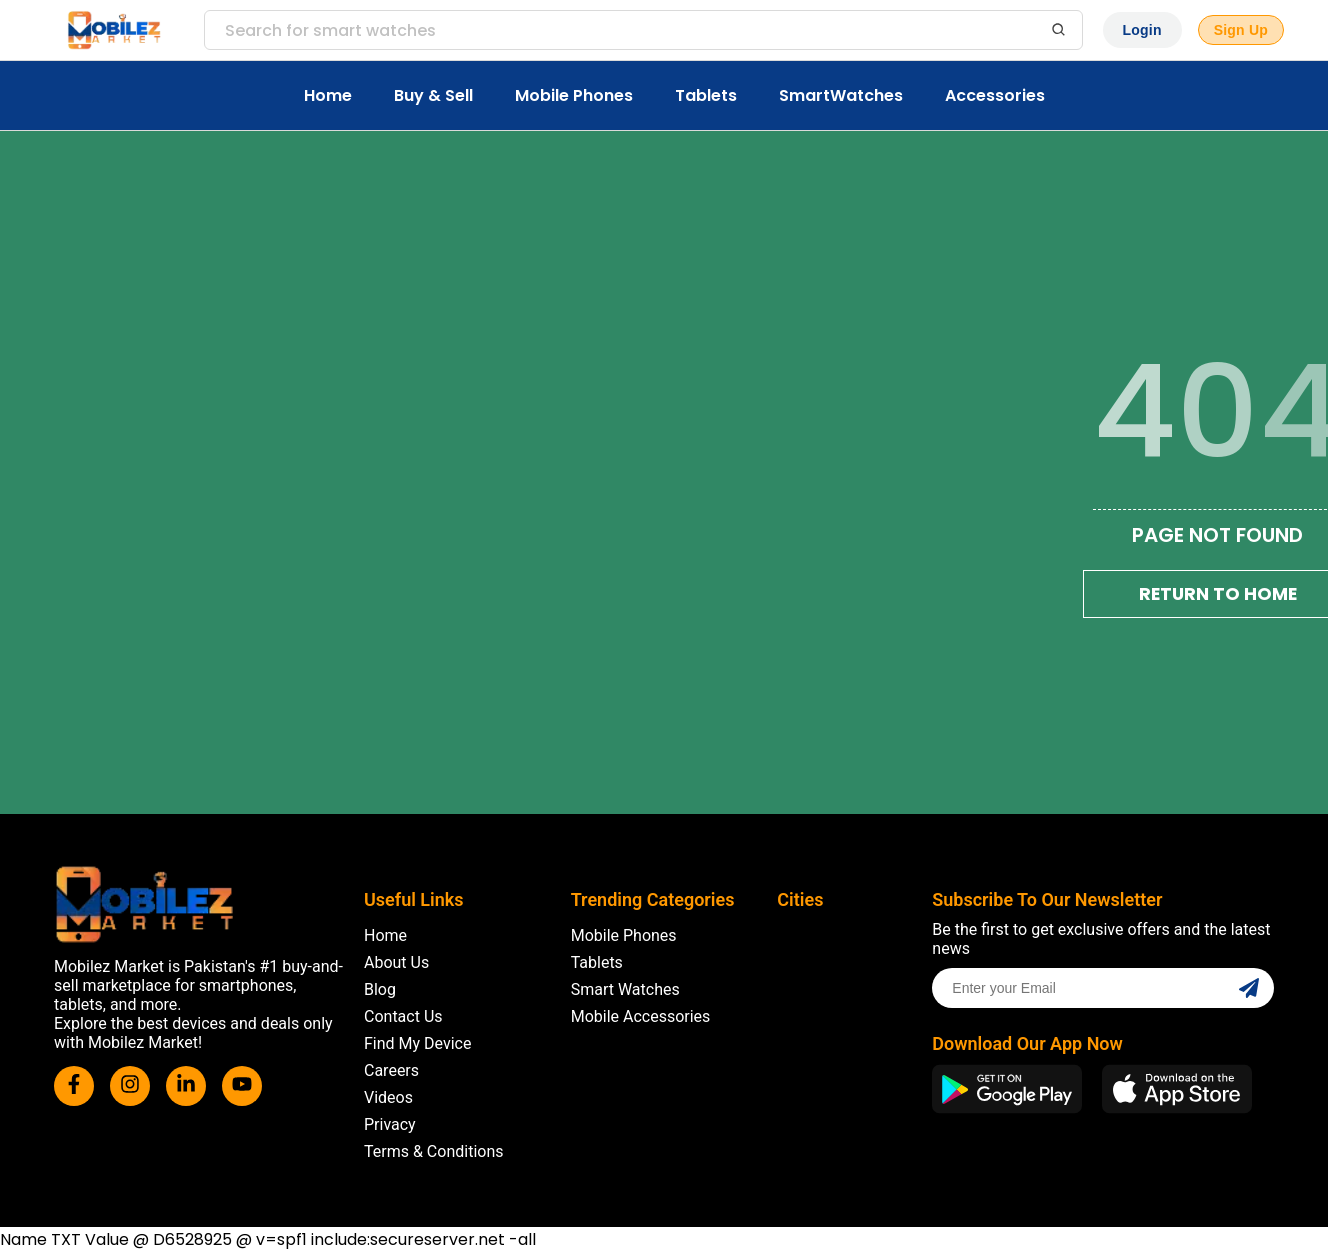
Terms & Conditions (434, 1151)
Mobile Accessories (641, 1016)
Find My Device (417, 1043)
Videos (388, 1097)
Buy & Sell (433, 95)
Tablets (706, 95)
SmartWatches (841, 95)
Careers (391, 1070)
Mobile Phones (574, 95)
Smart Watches (625, 989)
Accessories (995, 95)
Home (328, 95)
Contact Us (403, 1016)
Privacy (390, 1124)
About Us (396, 962)
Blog (380, 989)
